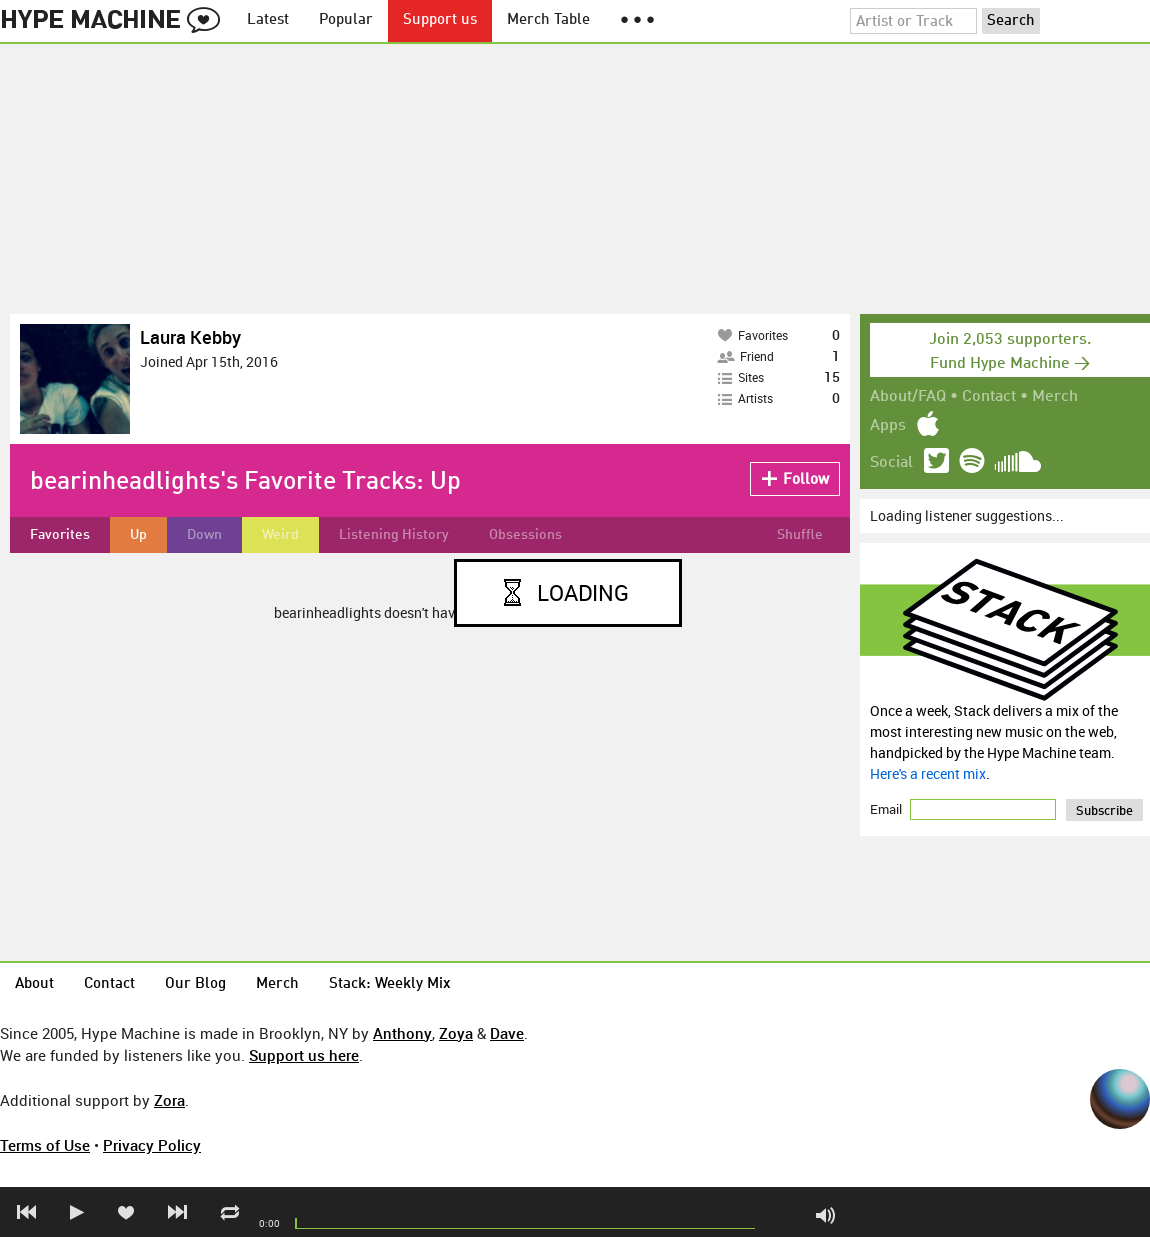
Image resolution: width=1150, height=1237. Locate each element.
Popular (346, 20)
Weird (280, 535)
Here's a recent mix (928, 773)
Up (138, 535)
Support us (440, 20)
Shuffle (800, 535)
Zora (169, 1100)
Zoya (456, 1033)
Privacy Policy (152, 1145)
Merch (1055, 397)
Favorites (60, 535)
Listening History (394, 535)
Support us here (304, 1055)
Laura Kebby (190, 337)
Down (204, 535)
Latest (268, 20)
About (34, 984)
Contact (989, 397)
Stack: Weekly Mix (390, 984)
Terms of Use (45, 1145)
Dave (507, 1033)
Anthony (402, 1033)
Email (887, 809)
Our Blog (195, 984)
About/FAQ (908, 397)
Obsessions (525, 535)
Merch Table (548, 20)
